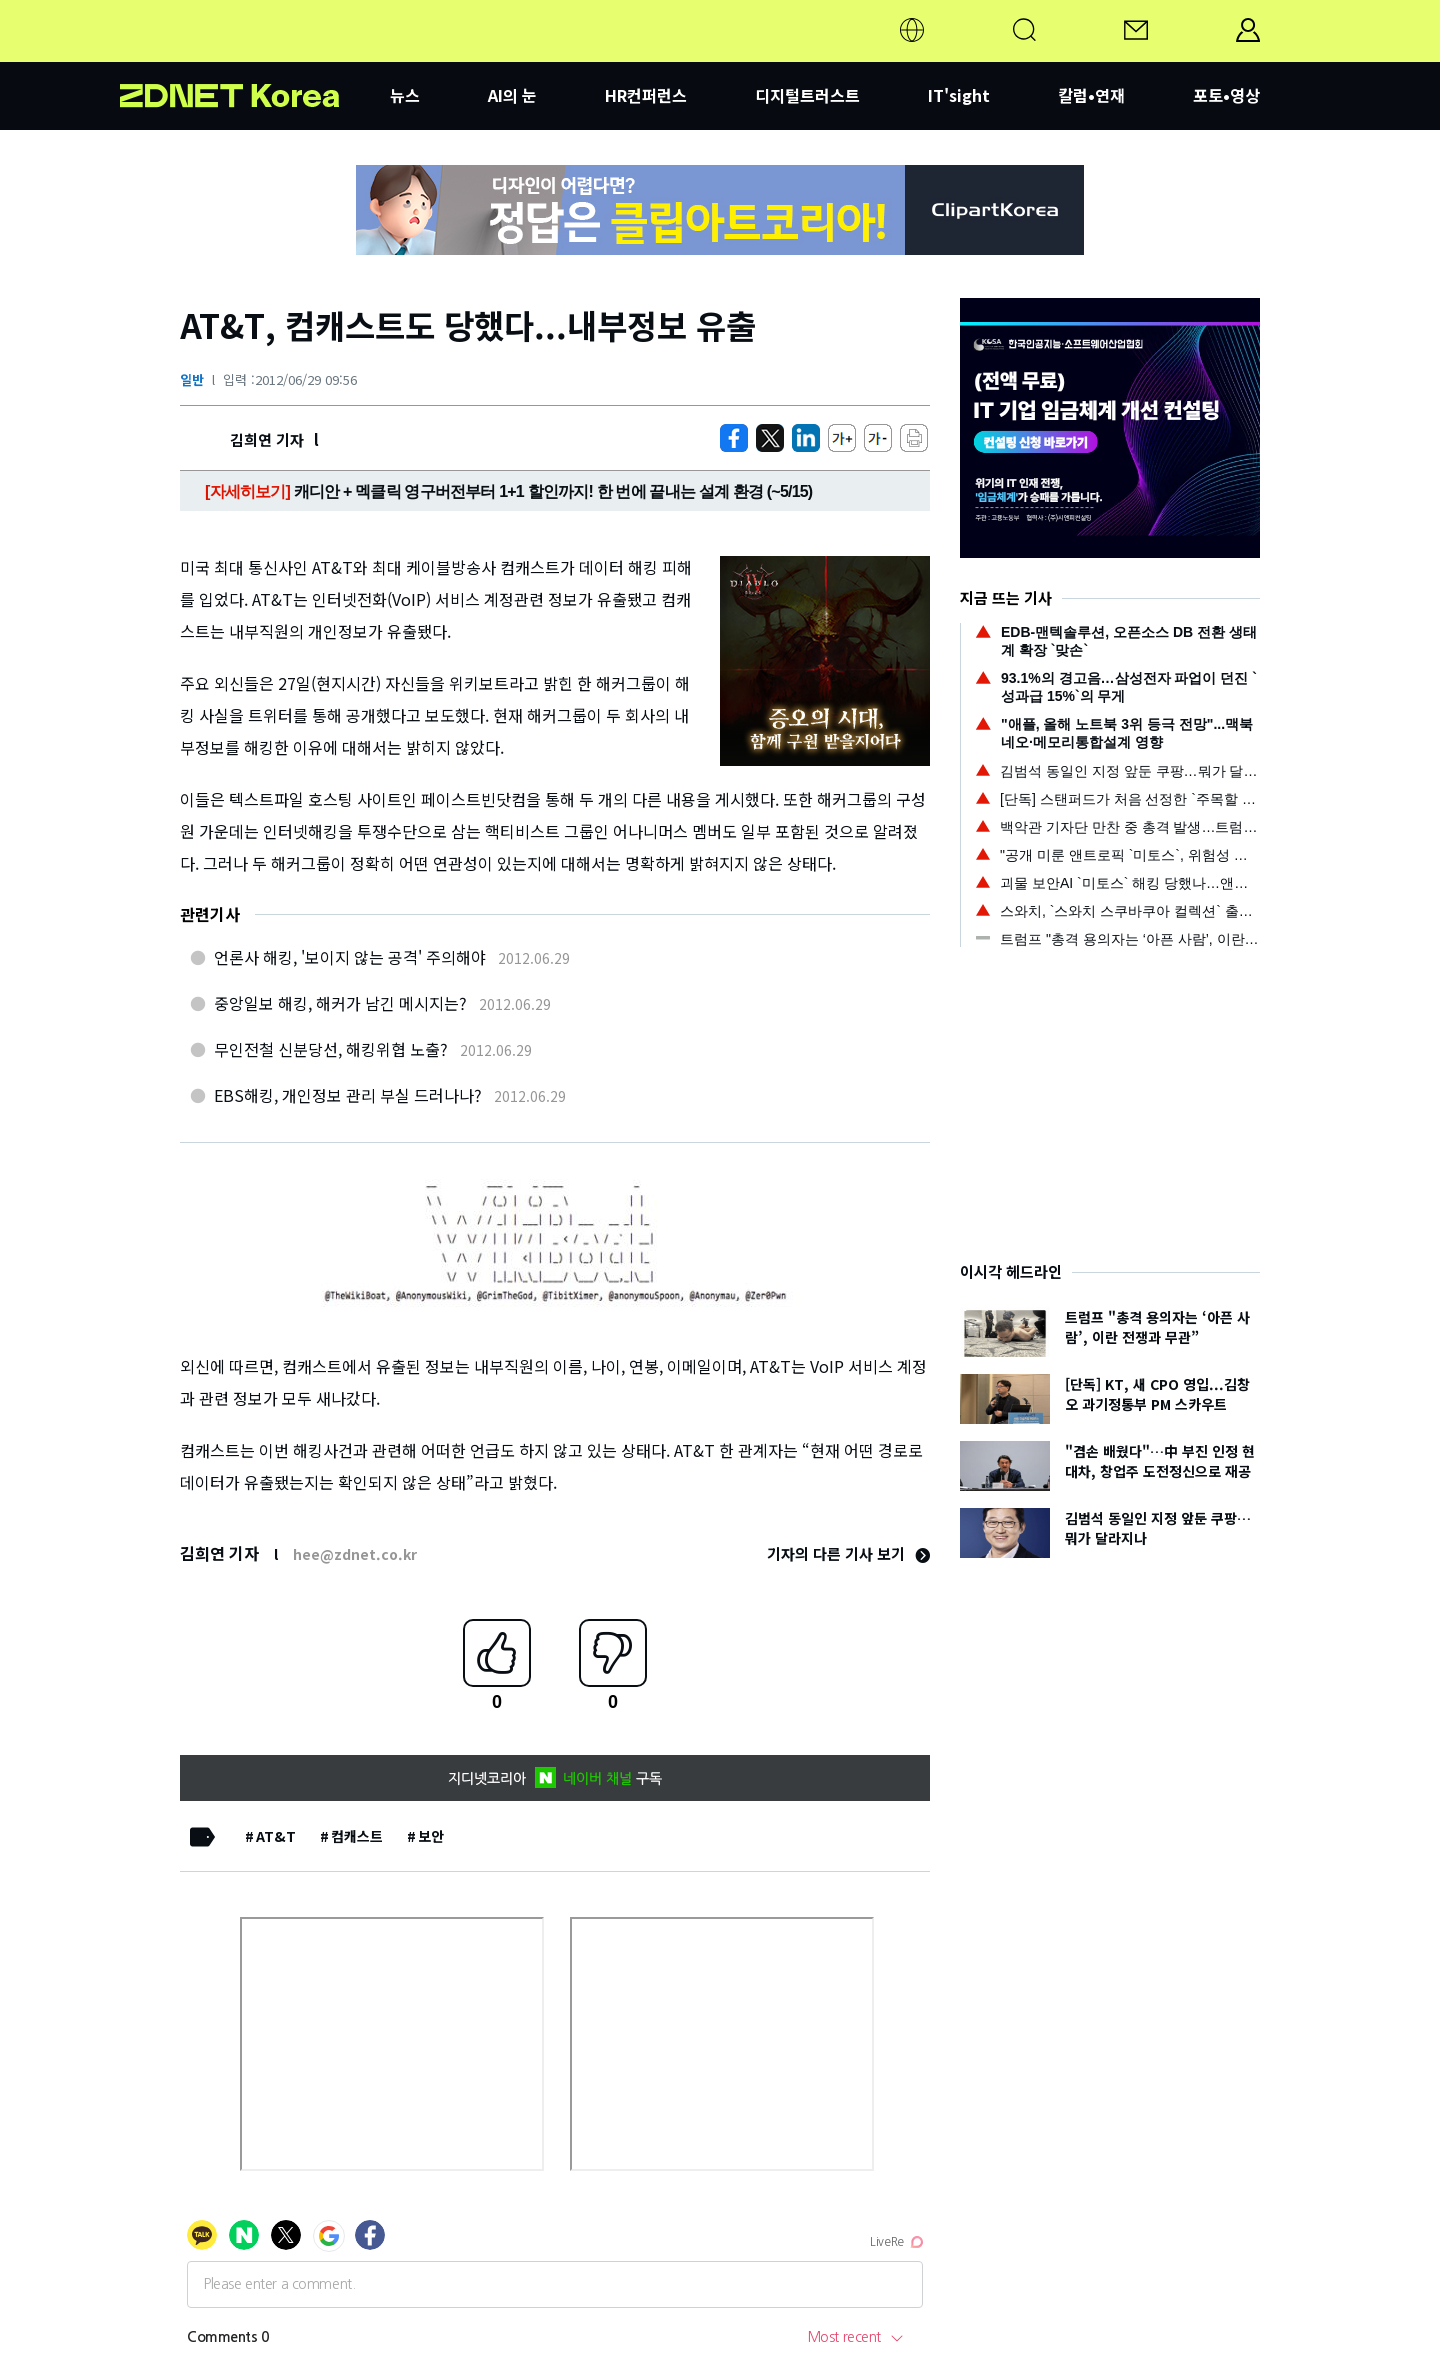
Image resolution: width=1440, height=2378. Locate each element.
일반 (192, 379)
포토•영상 (1226, 95)
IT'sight (959, 95)
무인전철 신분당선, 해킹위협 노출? (331, 1049)
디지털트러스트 (807, 95)
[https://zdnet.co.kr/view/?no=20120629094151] (734, 438)
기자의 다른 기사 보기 (848, 1553)
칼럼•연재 (1091, 95)
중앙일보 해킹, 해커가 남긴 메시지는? (340, 1003)
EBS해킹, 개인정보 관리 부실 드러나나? (348, 1095)
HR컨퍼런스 (646, 95)
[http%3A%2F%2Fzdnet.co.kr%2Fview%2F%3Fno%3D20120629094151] (806, 438)
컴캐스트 (357, 1836)
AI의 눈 (512, 95)
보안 (431, 1836)
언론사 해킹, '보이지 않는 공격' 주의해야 (350, 957)
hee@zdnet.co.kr (355, 1554)
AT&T (276, 1836)
